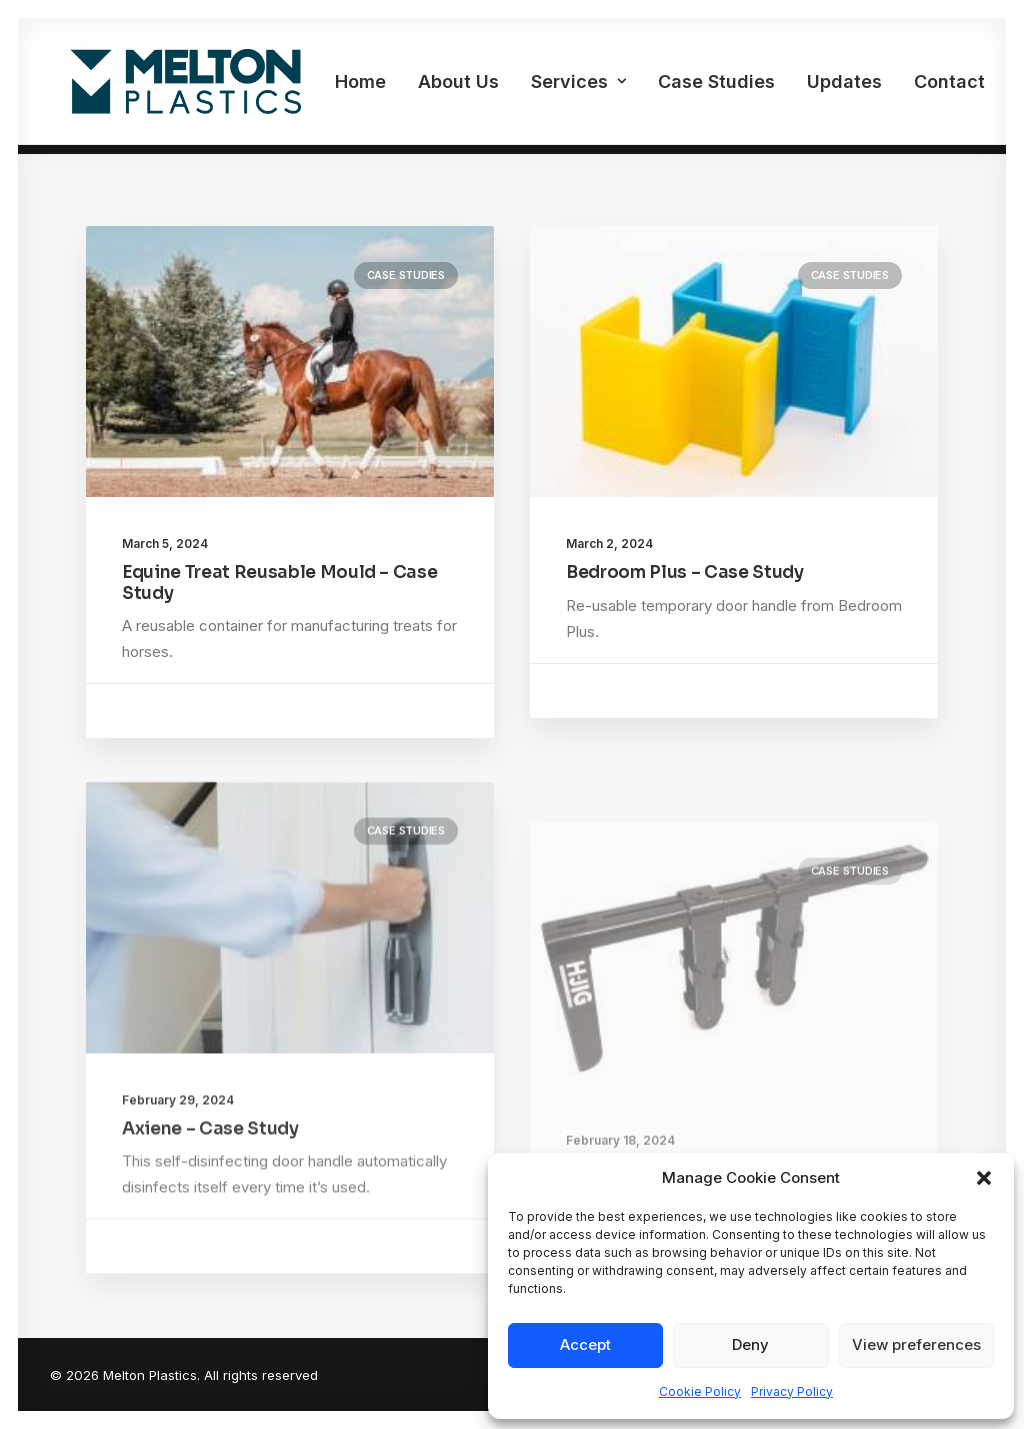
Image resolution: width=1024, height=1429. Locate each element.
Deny (750, 1344)
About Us (418, 86)
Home (320, 86)
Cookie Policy (700, 1391)
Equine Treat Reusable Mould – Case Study (279, 582)
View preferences (916, 1344)
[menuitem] (320, 86)
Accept (585, 1344)
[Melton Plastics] (165, 86)
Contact (909, 86)
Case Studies (676, 86)
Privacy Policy (792, 1391)
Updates (804, 86)
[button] (984, 1178)
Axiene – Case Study (210, 1186)
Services (538, 86)
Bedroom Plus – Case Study (685, 572)
